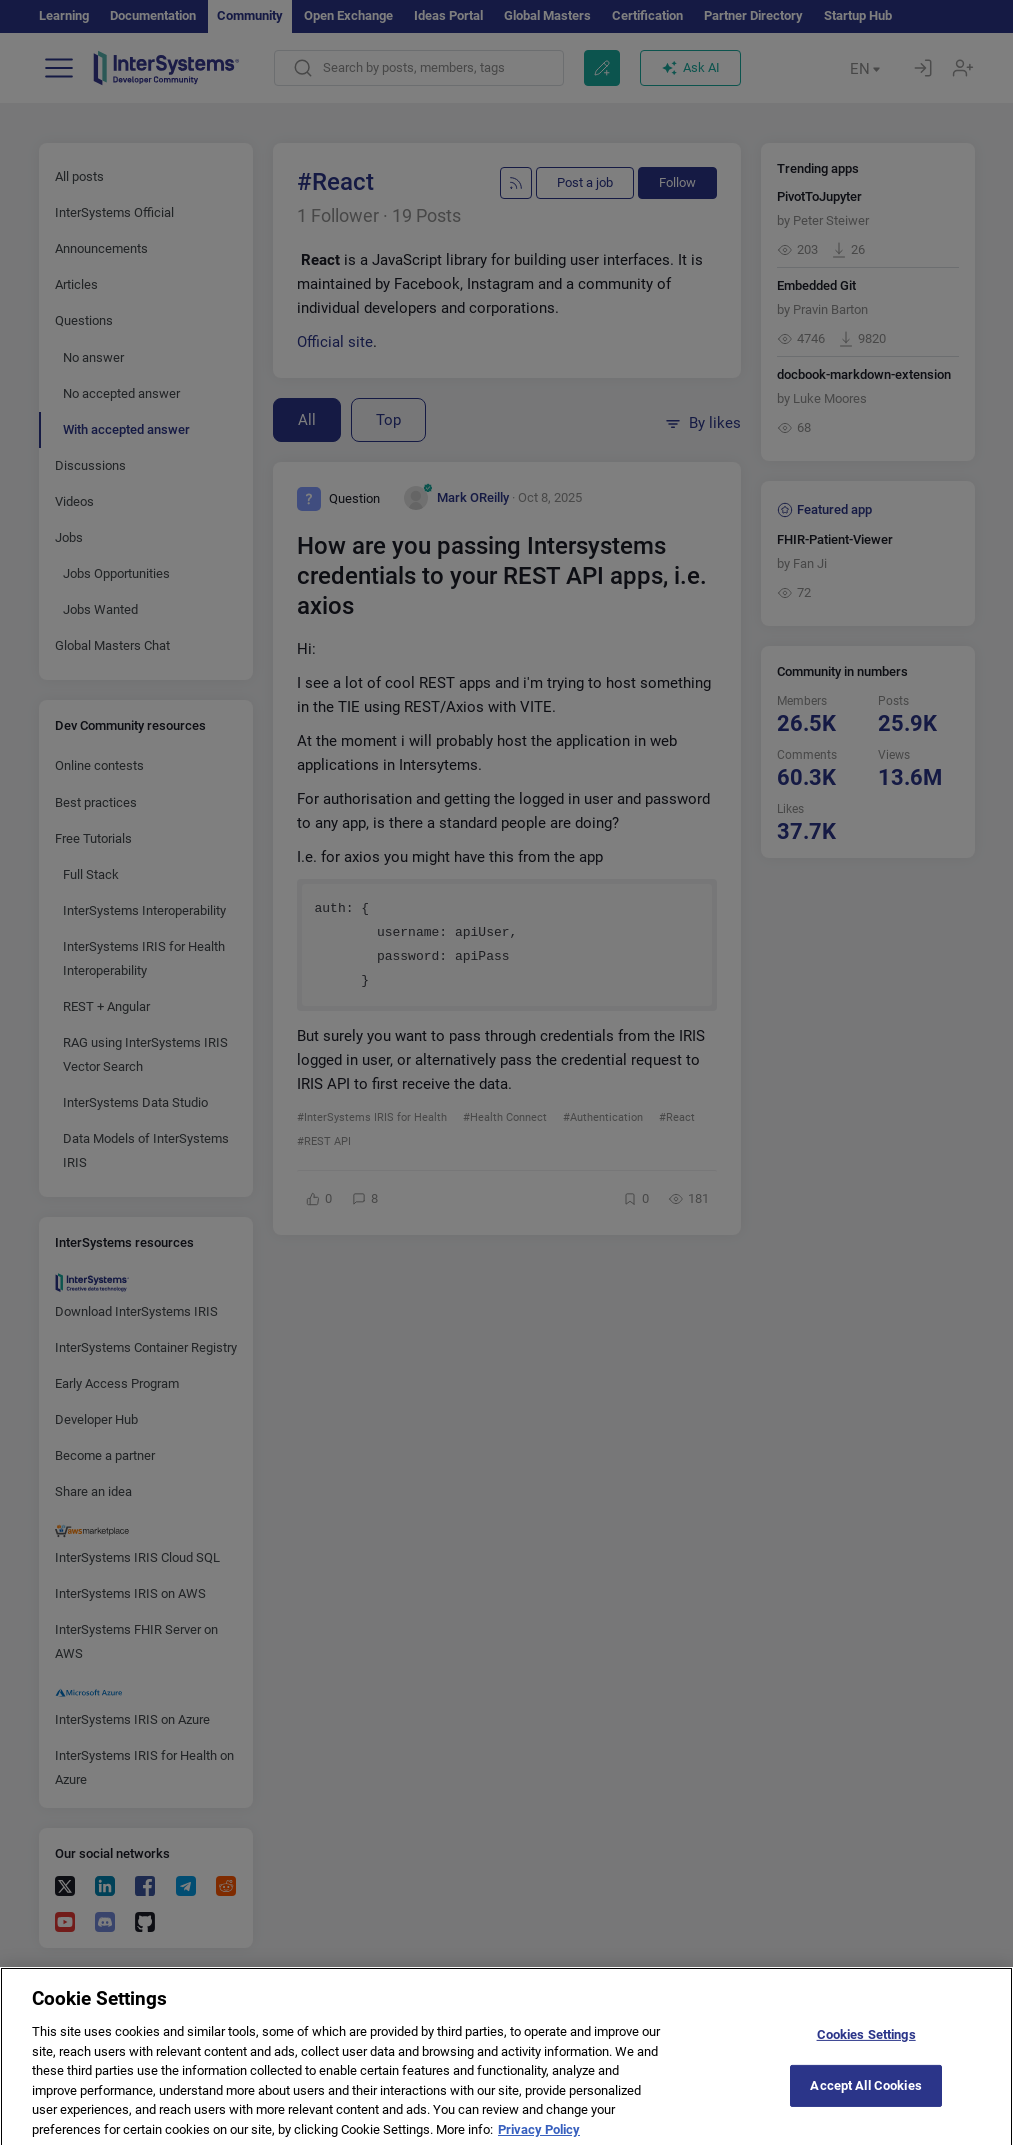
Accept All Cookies (865, 2095)
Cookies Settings (866, 2044)
